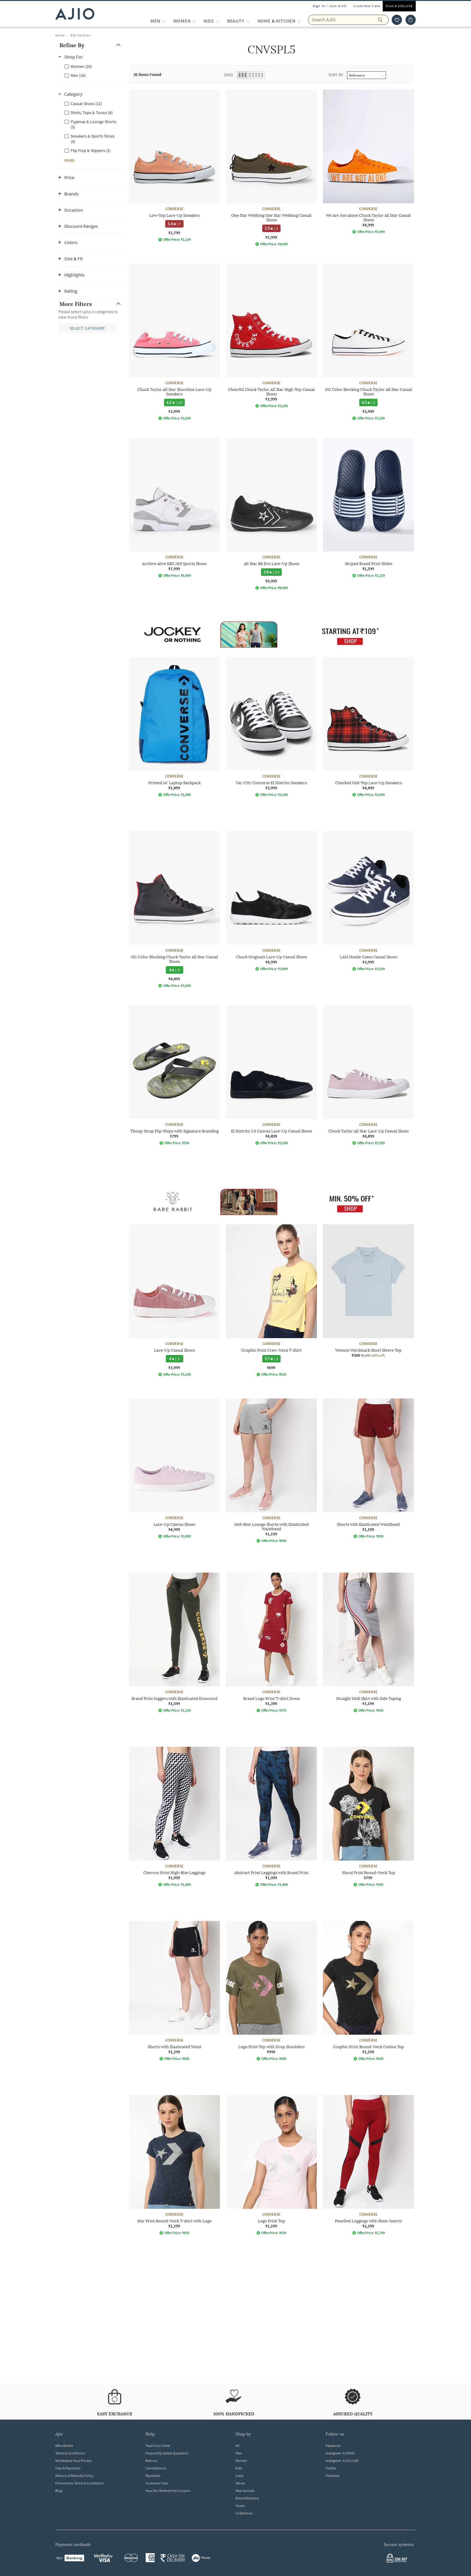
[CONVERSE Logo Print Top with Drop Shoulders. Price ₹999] (271, 1991)
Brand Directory (247, 2498)
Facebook (333, 2445)
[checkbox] (91, 66)
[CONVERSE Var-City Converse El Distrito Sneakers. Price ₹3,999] (271, 727)
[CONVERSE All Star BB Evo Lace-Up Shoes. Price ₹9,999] (271, 514)
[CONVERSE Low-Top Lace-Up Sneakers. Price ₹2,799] (174, 165)
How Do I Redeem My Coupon (167, 2490)
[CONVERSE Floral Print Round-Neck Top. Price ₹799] (368, 1817)
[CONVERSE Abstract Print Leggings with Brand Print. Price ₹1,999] (271, 1817)
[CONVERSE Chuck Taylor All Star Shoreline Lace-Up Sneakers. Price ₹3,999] (174, 342)
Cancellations (155, 2468)
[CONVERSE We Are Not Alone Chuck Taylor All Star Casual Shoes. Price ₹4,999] (368, 161)
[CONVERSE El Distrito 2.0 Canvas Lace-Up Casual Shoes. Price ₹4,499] (271, 1075)
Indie (239, 2475)
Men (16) (78, 75)
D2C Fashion (80, 35)
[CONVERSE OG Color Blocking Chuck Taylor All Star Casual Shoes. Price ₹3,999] (368, 342)
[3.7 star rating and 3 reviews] (271, 1358)
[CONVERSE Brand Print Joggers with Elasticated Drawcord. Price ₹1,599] (174, 1643)
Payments (152, 2475)
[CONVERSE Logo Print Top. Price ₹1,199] (271, 2165)
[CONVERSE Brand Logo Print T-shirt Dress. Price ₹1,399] (271, 1643)
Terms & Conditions (70, 2453)
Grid (228, 74)
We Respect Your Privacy (73, 2460)
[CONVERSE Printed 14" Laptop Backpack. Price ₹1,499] (174, 727)
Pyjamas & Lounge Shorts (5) (93, 124)
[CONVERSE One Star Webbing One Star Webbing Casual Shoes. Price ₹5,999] (271, 167)
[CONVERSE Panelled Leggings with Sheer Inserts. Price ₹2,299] (368, 2165)
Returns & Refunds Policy (74, 2475)
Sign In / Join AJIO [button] (330, 6)
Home (60, 35)
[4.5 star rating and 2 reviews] (368, 402)
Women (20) (81, 66)
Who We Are (64, 2445)
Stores (240, 2483)
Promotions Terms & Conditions (79, 2483)
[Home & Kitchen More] (299, 21)
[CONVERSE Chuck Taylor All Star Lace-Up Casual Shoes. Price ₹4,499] (368, 1075)
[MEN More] (163, 21)
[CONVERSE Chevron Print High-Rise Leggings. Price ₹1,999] (174, 1817)
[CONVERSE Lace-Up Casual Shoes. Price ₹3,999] (174, 1300)
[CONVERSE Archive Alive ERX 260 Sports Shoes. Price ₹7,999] (174, 508)
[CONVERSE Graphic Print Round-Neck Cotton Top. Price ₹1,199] (368, 1991)
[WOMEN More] (194, 21)
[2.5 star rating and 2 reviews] (271, 228)
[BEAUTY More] (248, 21)
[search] (383, 20)
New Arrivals (244, 2490)
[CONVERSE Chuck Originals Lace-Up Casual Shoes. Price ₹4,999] (271, 901)
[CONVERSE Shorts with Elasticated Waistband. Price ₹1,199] (368, 1468)
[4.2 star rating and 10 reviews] (174, 402)
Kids (238, 2468)
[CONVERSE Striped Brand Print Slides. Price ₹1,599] (368, 508)
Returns (151, 2460)
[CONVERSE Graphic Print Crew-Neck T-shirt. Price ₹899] (271, 1300)
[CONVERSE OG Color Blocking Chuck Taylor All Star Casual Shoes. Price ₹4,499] (174, 909)
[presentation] (279, 1221)
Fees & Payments (68, 2468)
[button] (91, 45)
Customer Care (367, 6)
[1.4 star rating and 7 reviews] (174, 224)
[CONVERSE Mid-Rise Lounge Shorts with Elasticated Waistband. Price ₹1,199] (271, 1470)
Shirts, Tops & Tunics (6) (92, 112)
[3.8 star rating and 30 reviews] (271, 572)
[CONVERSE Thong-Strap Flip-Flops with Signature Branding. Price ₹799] (174, 1075)
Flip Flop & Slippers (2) (91, 150)
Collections (244, 2513)
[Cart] (411, 20)
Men (238, 2453)
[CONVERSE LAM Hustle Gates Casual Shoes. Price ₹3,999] (368, 901)
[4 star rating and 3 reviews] (174, 970)
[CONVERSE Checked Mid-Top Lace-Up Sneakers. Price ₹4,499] (368, 727)
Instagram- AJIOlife (340, 2453)
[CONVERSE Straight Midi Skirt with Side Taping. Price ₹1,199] (368, 1643)
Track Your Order (157, 2445)
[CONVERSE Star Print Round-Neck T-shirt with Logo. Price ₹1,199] (174, 2165)
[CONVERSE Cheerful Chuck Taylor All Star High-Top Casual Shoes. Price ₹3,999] (271, 336)
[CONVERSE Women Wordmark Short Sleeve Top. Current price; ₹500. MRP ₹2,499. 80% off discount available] (368, 1291)
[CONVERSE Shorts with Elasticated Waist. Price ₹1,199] (174, 1991)
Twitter (331, 2468)
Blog (58, 2490)
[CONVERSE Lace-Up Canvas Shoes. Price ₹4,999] (174, 1468)
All (237, 2445)
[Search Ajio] (348, 20)
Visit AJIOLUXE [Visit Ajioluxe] (399, 6)
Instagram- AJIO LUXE (342, 2460)
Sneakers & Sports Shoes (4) (93, 138)
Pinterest (332, 2475)
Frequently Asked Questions (166, 2453)
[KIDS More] (217, 21)
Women (241, 2460)
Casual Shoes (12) (86, 103)
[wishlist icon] (397, 20)
